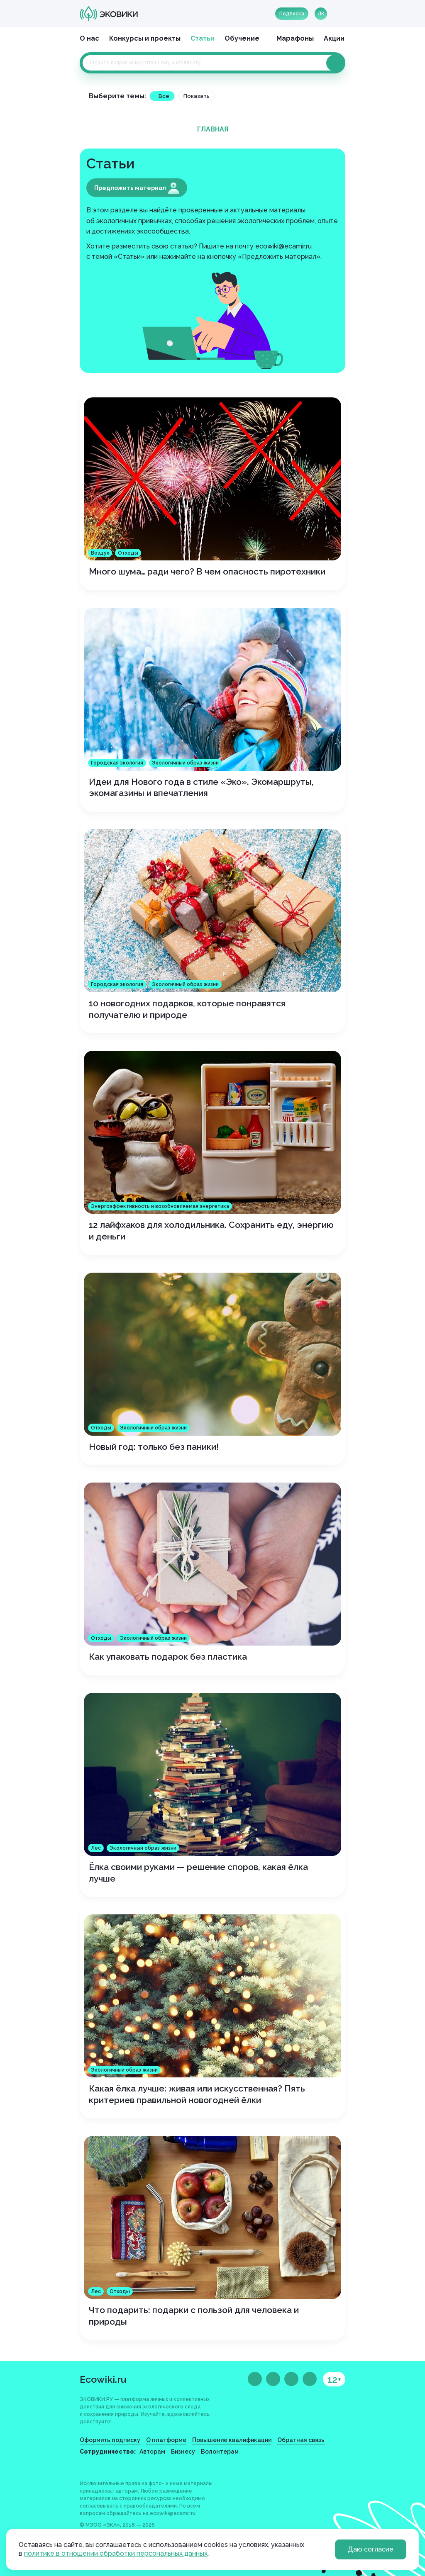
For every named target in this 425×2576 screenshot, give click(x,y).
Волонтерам (220, 2451)
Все (164, 96)
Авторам (152, 2451)
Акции (334, 38)
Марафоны (295, 38)
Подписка (291, 14)
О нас (89, 38)
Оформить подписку (110, 2440)
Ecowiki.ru (103, 2379)
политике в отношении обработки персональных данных (116, 2553)
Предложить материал (136, 188)
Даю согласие (370, 2549)
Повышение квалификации (231, 2440)
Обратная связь (301, 2440)
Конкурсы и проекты (145, 38)
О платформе (166, 2440)
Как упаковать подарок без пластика (168, 1656)
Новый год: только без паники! (154, 1446)
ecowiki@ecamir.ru (283, 246)
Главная (212, 129)
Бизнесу (183, 2451)
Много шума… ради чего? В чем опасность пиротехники (207, 571)
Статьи (203, 38)
